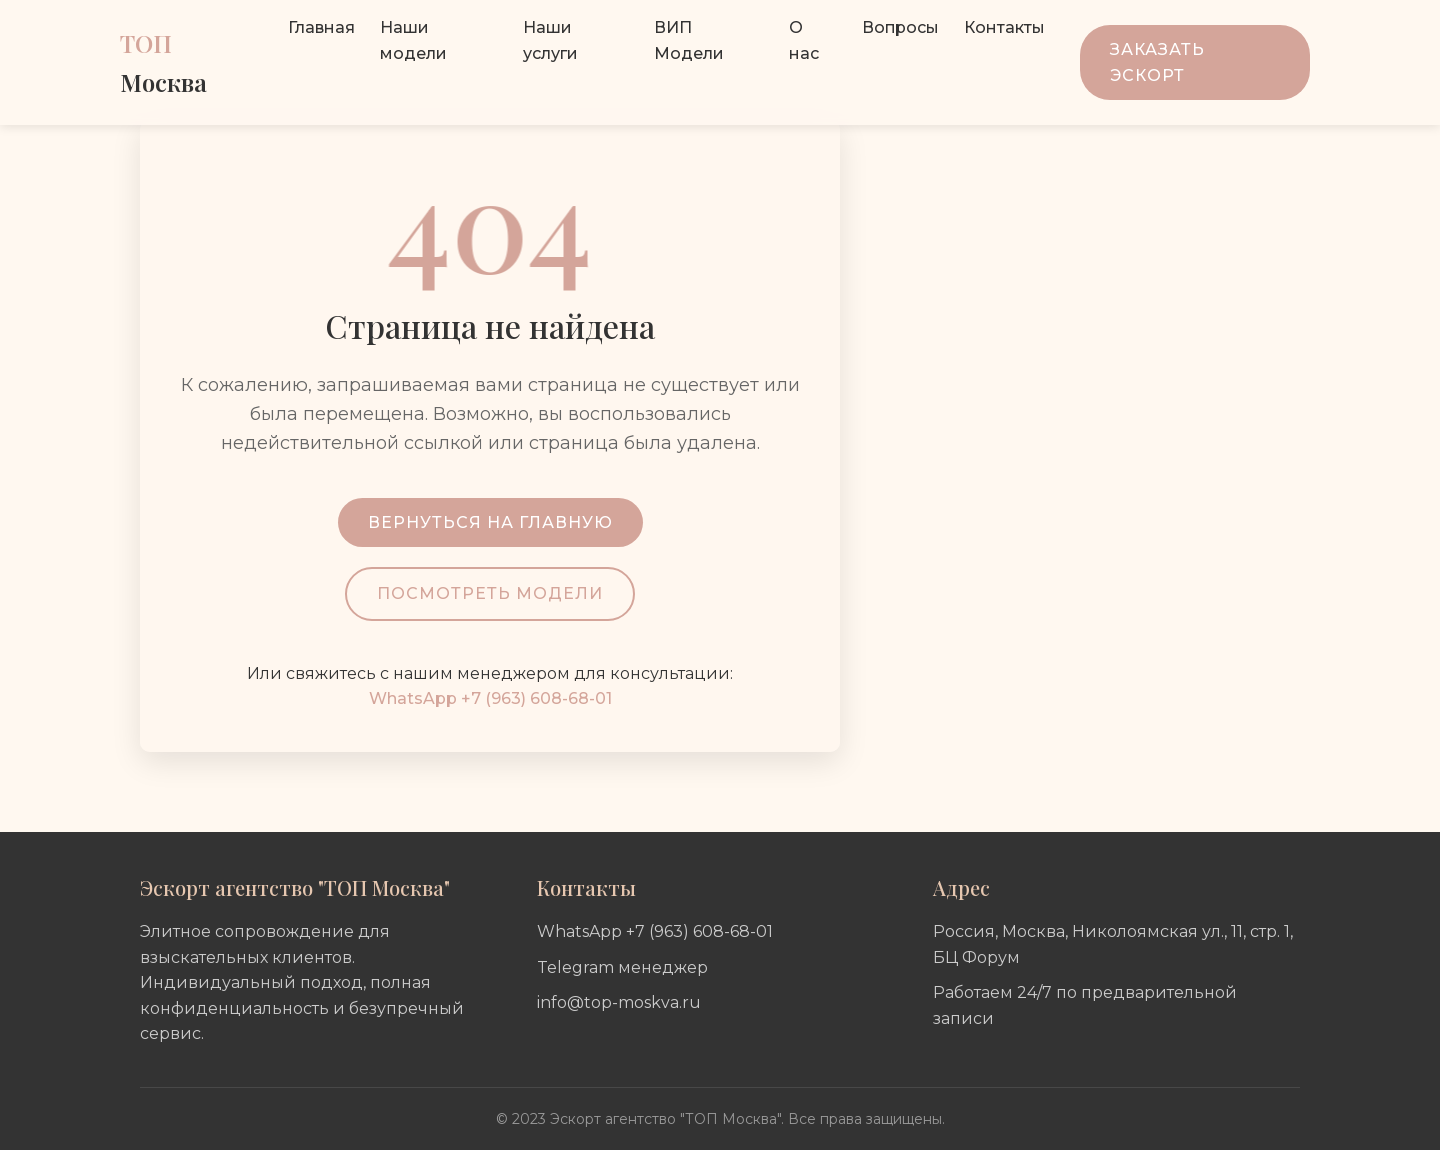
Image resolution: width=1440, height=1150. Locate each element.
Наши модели (413, 40)
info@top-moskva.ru (619, 1002)
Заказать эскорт (1157, 62)
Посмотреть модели (490, 593)
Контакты (1004, 27)
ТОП (163, 62)
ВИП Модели (689, 40)
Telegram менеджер (622, 967)
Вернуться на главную (490, 522)
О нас (804, 40)
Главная (321, 27)
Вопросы (900, 27)
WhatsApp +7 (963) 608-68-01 (490, 698)
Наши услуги (550, 40)
